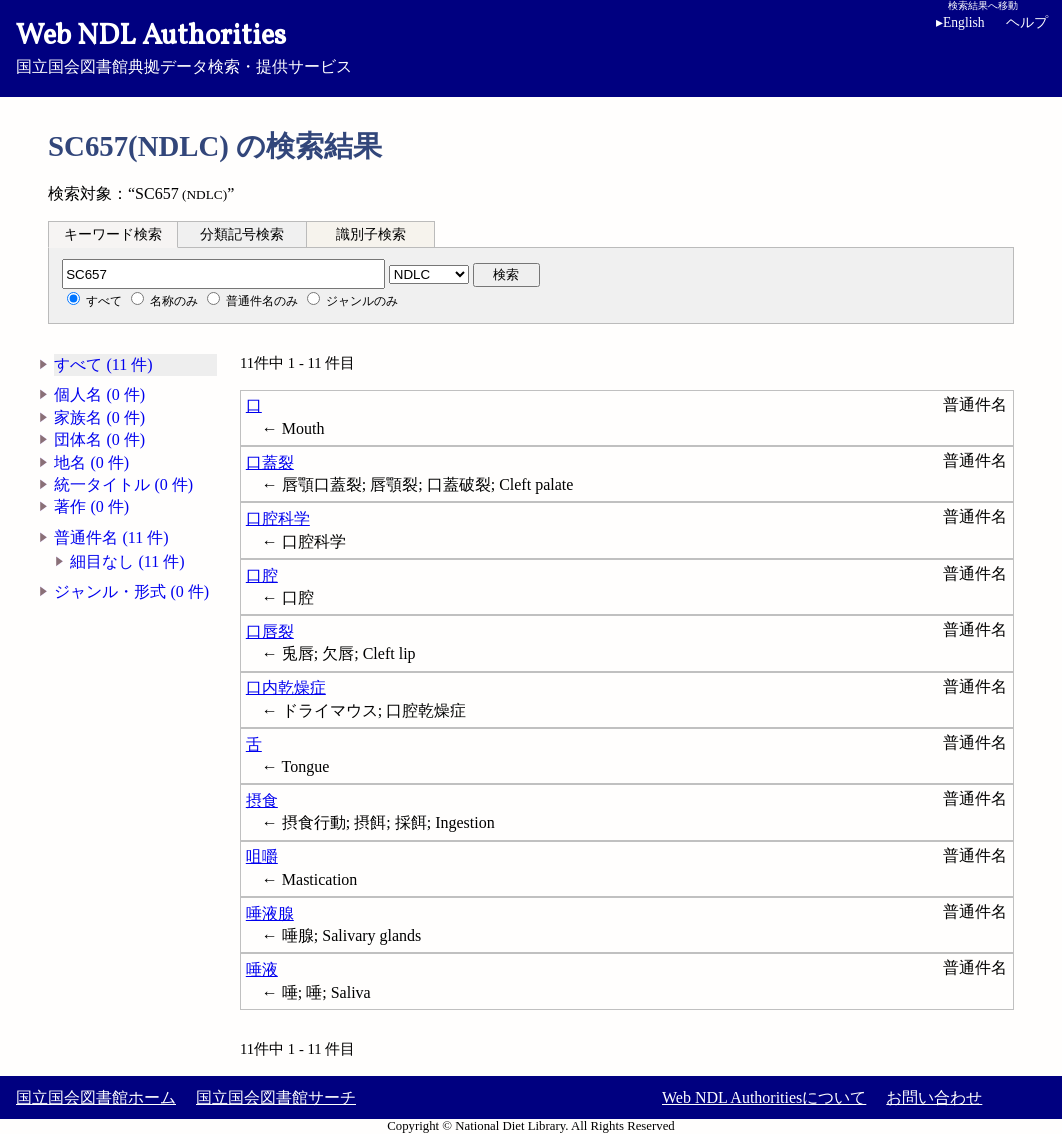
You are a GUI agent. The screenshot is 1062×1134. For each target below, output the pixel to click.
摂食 (262, 800)
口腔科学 (278, 518)
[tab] (113, 234)
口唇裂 (270, 631)
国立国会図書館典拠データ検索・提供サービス (531, 46)
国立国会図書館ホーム (96, 1097)
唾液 (262, 969)
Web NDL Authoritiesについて (764, 1097)
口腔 (262, 575)
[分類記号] (223, 274)
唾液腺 (270, 913)
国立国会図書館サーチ (276, 1097)
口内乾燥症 (286, 687)
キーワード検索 (113, 234)
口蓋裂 (270, 462)
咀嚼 (262, 856)
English (960, 22)
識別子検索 (371, 234)
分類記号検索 (242, 234)
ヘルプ (1027, 22)
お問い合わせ (934, 1097)
